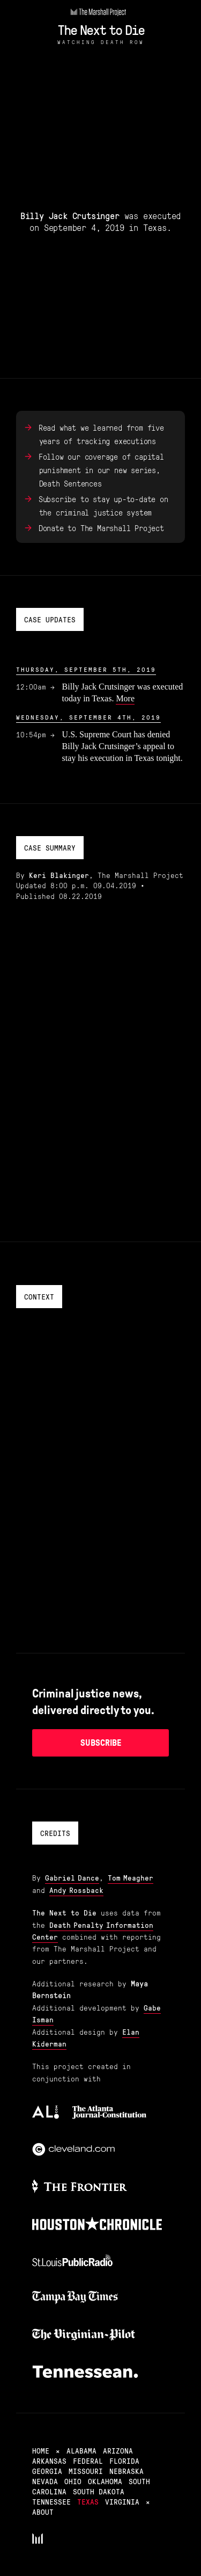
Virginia (122, 2501)
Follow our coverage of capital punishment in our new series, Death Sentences (101, 470)
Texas (88, 2501)
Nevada (45, 2481)
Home (40, 2450)
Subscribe (100, 1742)
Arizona (118, 2450)
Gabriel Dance (72, 1877)
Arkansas (49, 2460)
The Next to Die (100, 29)
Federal (88, 2460)
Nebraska (126, 2471)
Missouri (86, 2471)
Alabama (81, 2450)
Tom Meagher (130, 1877)
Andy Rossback (76, 1890)
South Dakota (98, 2491)
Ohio (72, 2481)
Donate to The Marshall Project (101, 528)
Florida (124, 2460)
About (43, 2511)
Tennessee (51, 2501)
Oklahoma (105, 2481)
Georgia (47, 2471)
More (125, 698)
